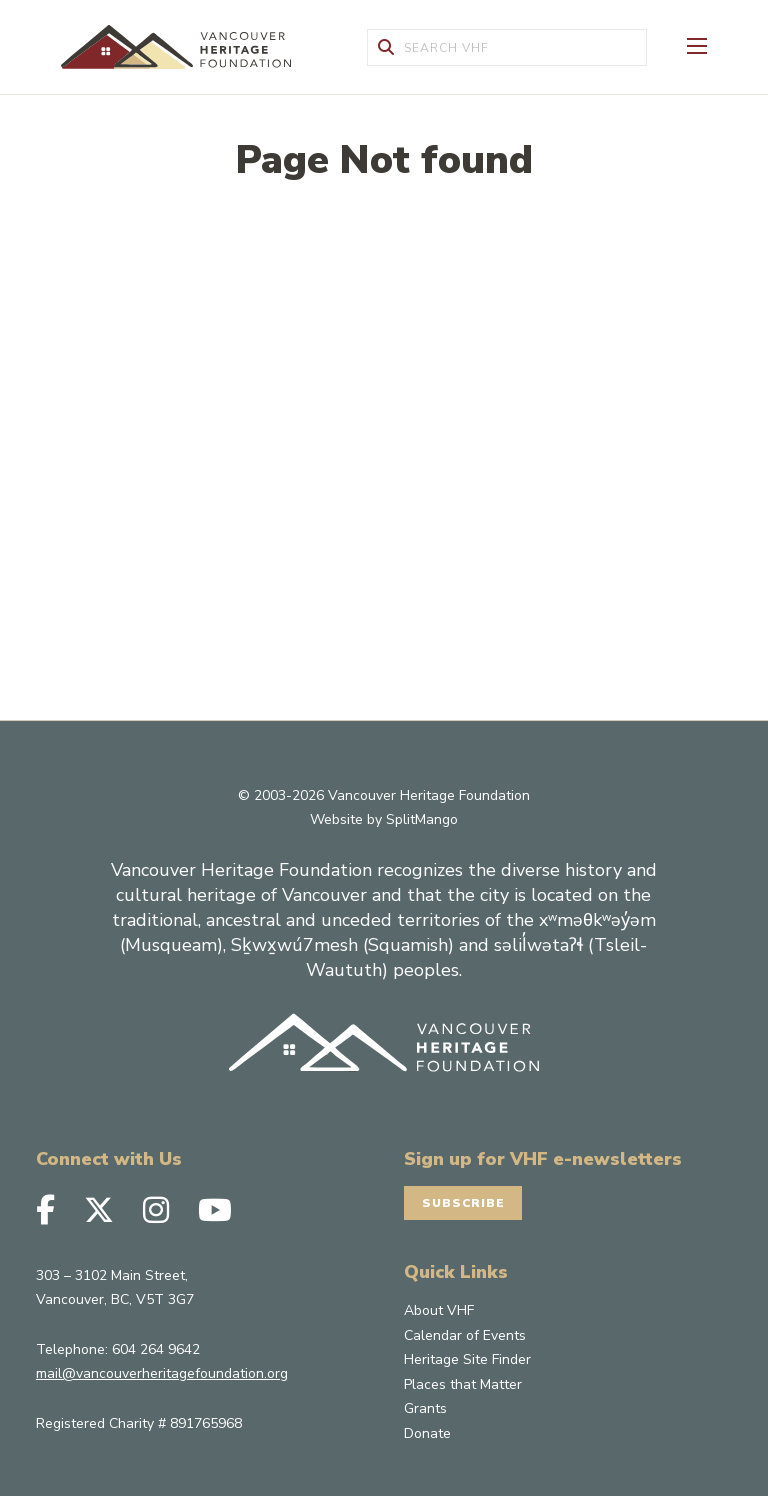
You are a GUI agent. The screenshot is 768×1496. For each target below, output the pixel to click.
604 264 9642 (156, 1348)
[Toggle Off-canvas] (697, 44)
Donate (427, 1433)
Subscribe (464, 1203)
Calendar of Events (465, 1335)
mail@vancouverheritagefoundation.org (162, 1373)
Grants (425, 1408)
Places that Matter (463, 1384)
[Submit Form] (386, 47)
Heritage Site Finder (467, 1359)
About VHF (439, 1310)
